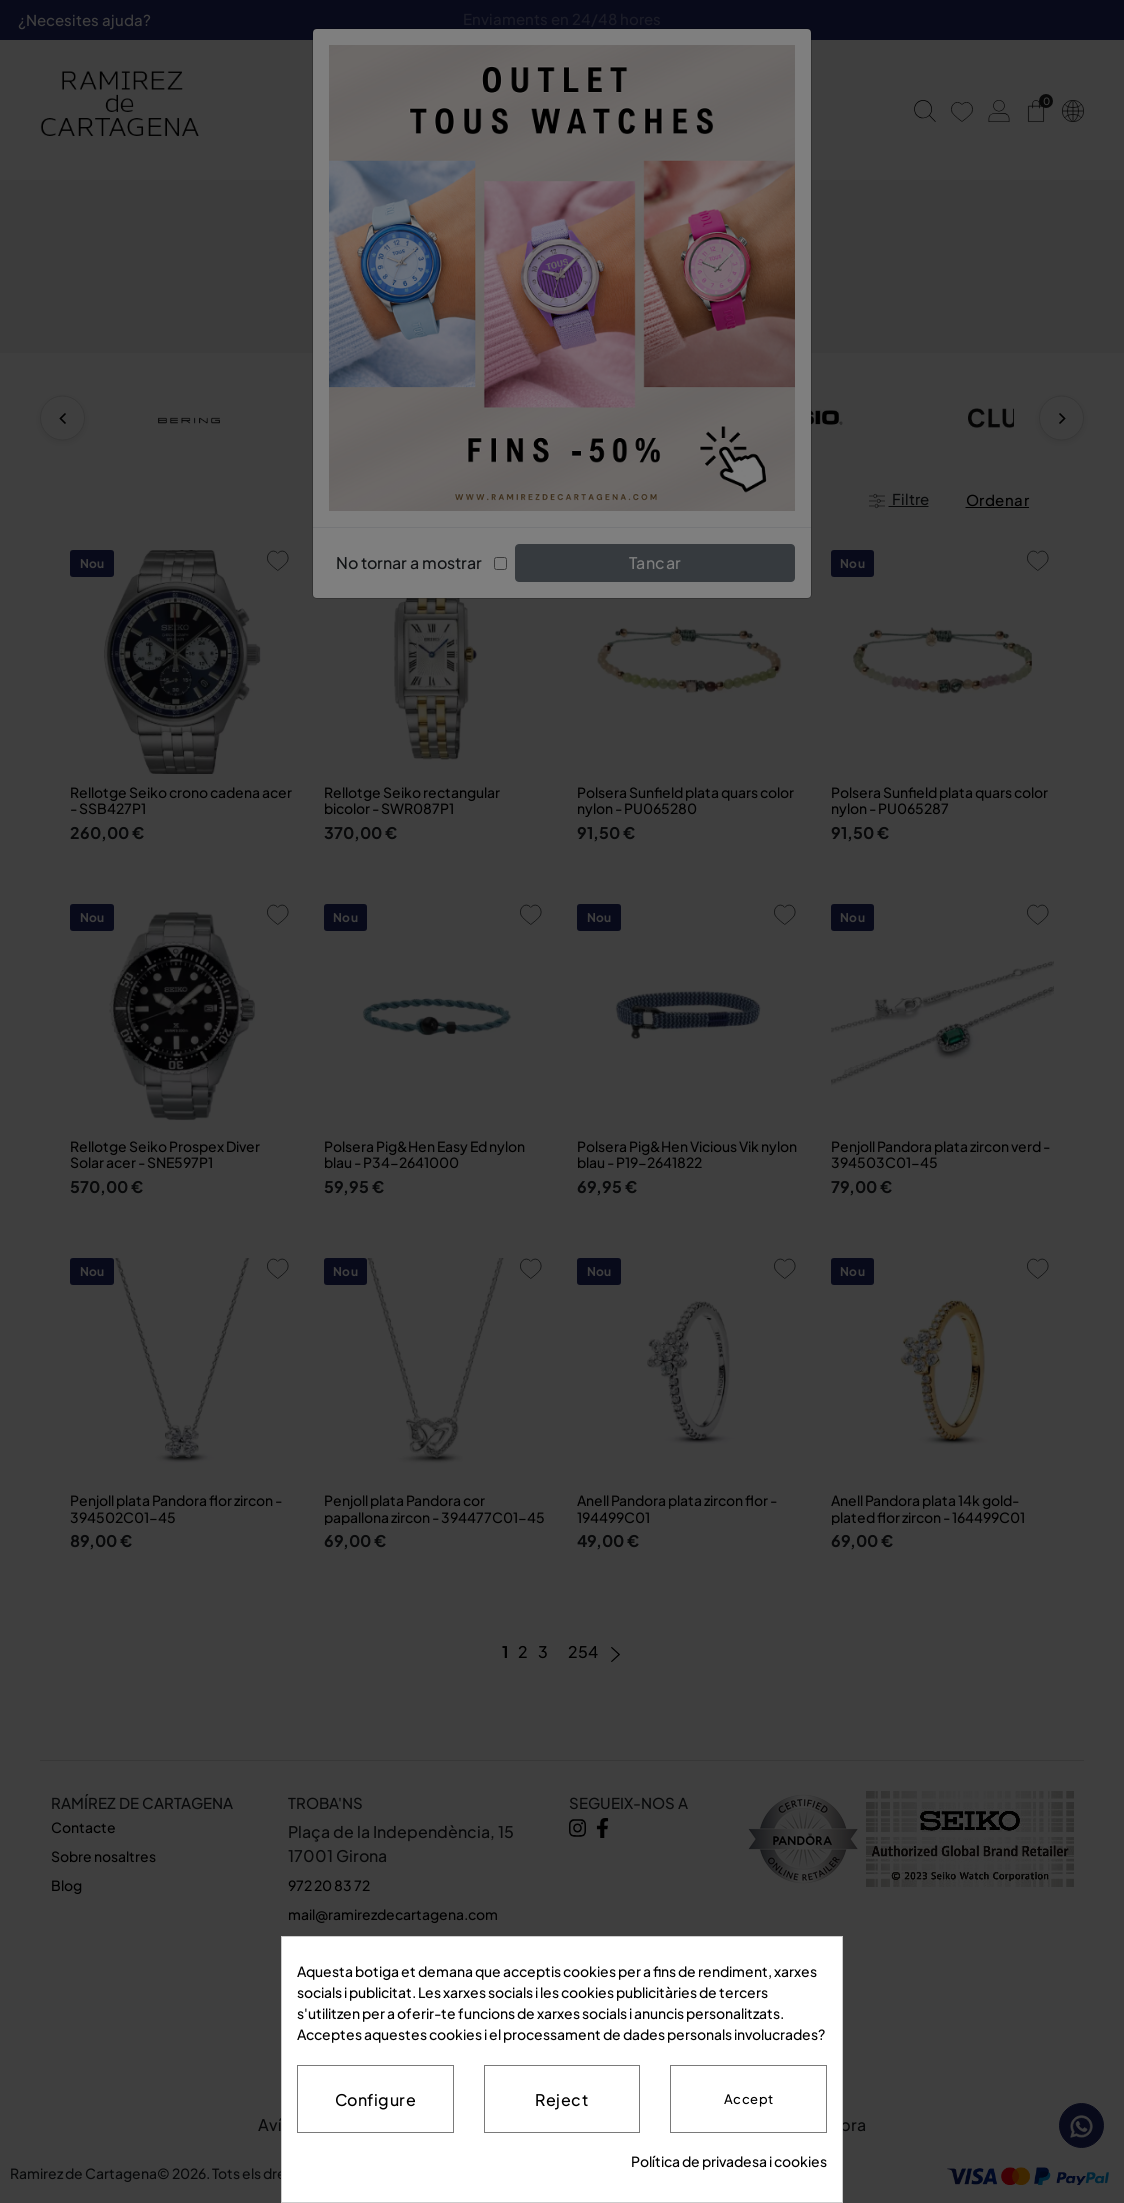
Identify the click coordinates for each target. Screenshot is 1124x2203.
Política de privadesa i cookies (729, 2161)
